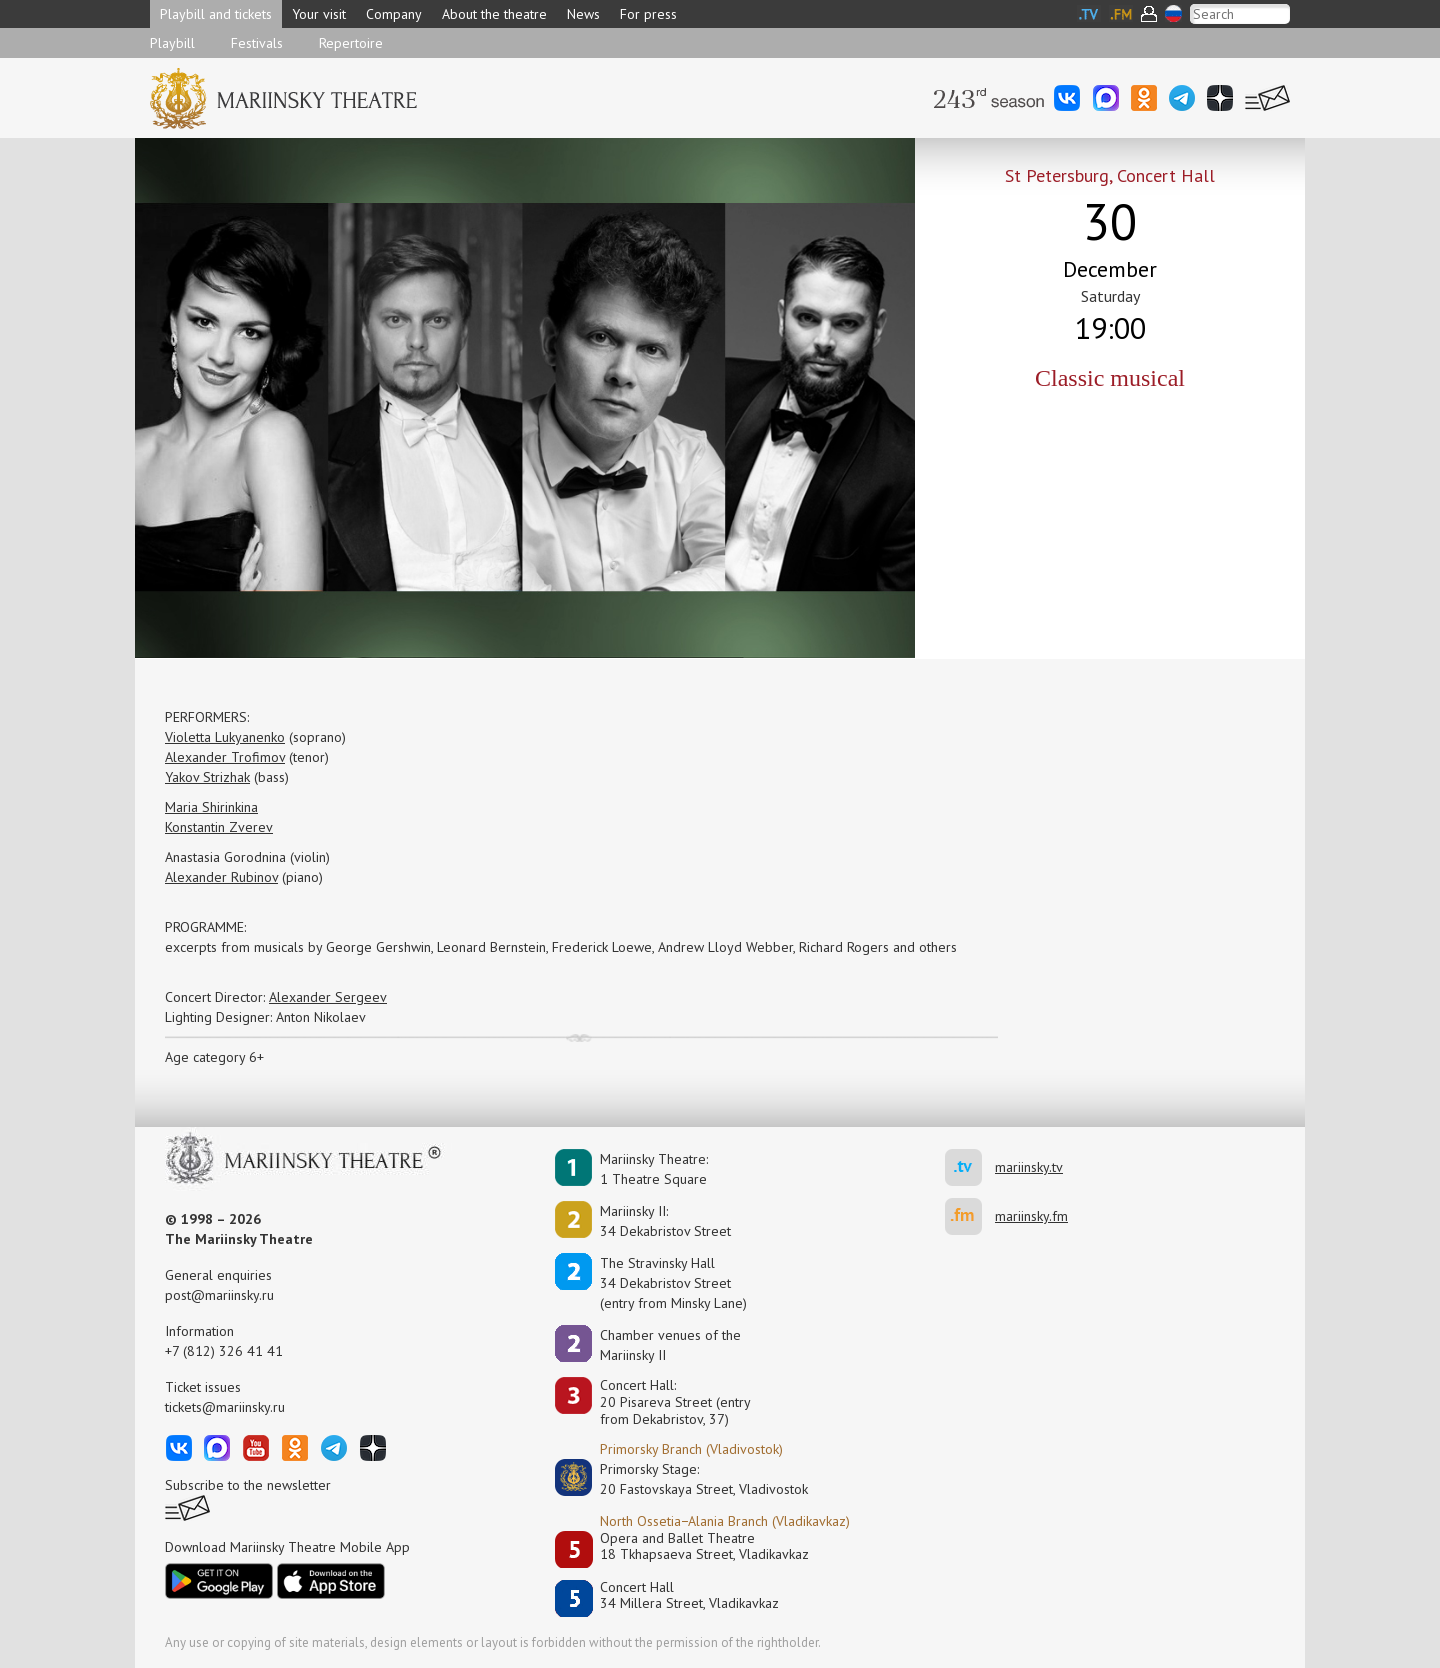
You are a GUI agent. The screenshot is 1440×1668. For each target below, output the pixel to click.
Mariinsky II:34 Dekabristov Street (665, 1221)
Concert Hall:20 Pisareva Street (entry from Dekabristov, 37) (675, 1402)
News (583, 14)
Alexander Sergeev (328, 997)
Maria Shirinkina (211, 807)
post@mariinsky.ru (219, 1295)
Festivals (257, 43)
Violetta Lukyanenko (225, 737)
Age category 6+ (214, 1057)
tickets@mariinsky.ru (225, 1407)
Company (394, 14)
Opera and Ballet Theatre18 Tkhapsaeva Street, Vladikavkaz (704, 1546)
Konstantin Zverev (219, 827)
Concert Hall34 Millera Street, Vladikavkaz (689, 1595)
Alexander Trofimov (225, 757)
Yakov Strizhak (207, 777)
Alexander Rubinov (221, 877)
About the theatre (494, 14)
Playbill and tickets (216, 14)
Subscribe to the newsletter (248, 1485)
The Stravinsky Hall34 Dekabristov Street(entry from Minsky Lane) (673, 1283)
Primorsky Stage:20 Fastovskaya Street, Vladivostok (690, 1479)
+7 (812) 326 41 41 (224, 1351)
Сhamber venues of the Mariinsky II (670, 1345)
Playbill (172, 43)
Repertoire (351, 43)
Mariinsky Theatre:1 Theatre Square (654, 1169)
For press (648, 14)
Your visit (319, 14)
